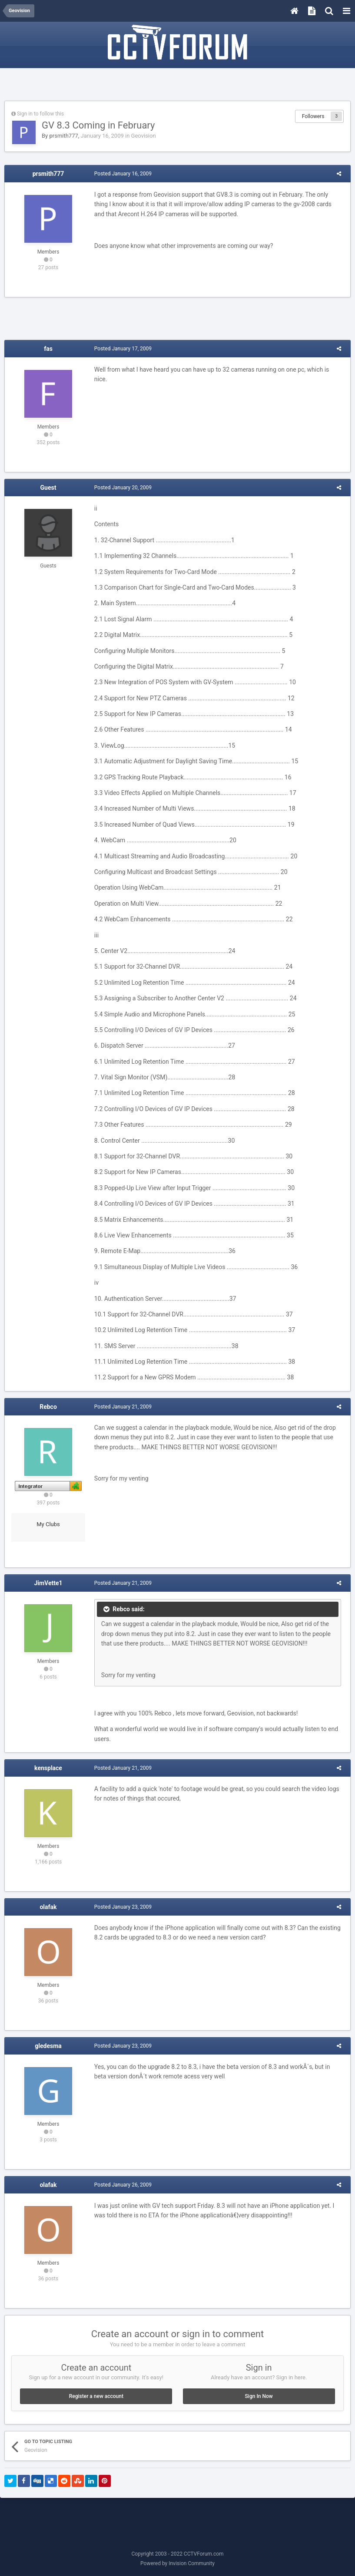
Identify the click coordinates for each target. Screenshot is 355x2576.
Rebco (48, 1406)
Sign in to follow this (40, 114)
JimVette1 (48, 1583)
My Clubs (48, 1524)
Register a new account (96, 2396)
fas (48, 348)
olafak (48, 1906)
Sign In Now (259, 2396)
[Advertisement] (177, 86)
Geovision (143, 135)
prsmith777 (63, 135)
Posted (120, 174)
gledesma (48, 2045)
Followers (313, 116)
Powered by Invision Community (177, 2563)
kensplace (48, 1768)
